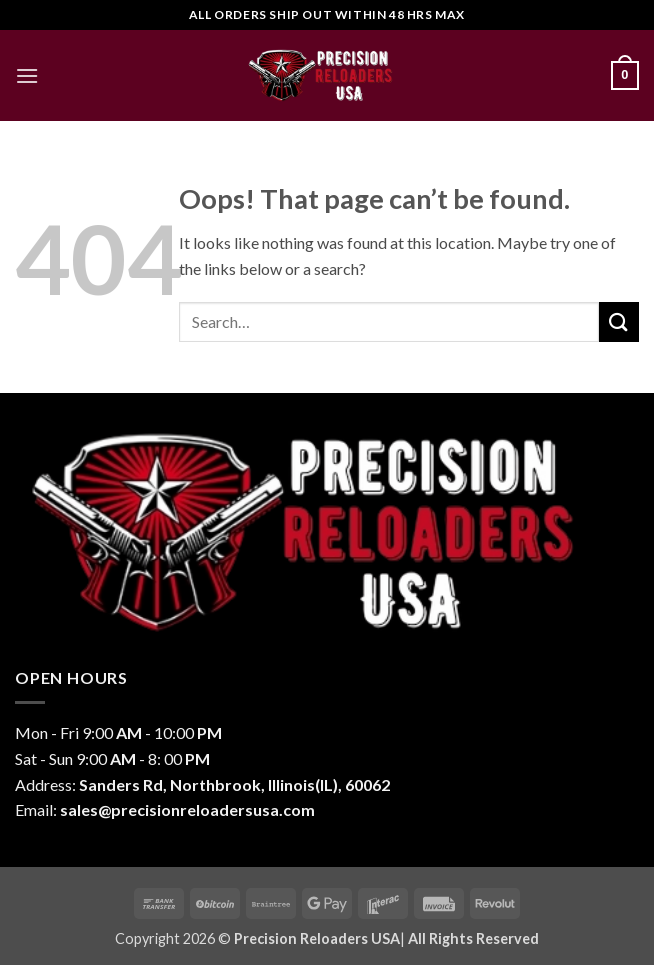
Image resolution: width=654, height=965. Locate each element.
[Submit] (619, 321)
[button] (27, 75)
